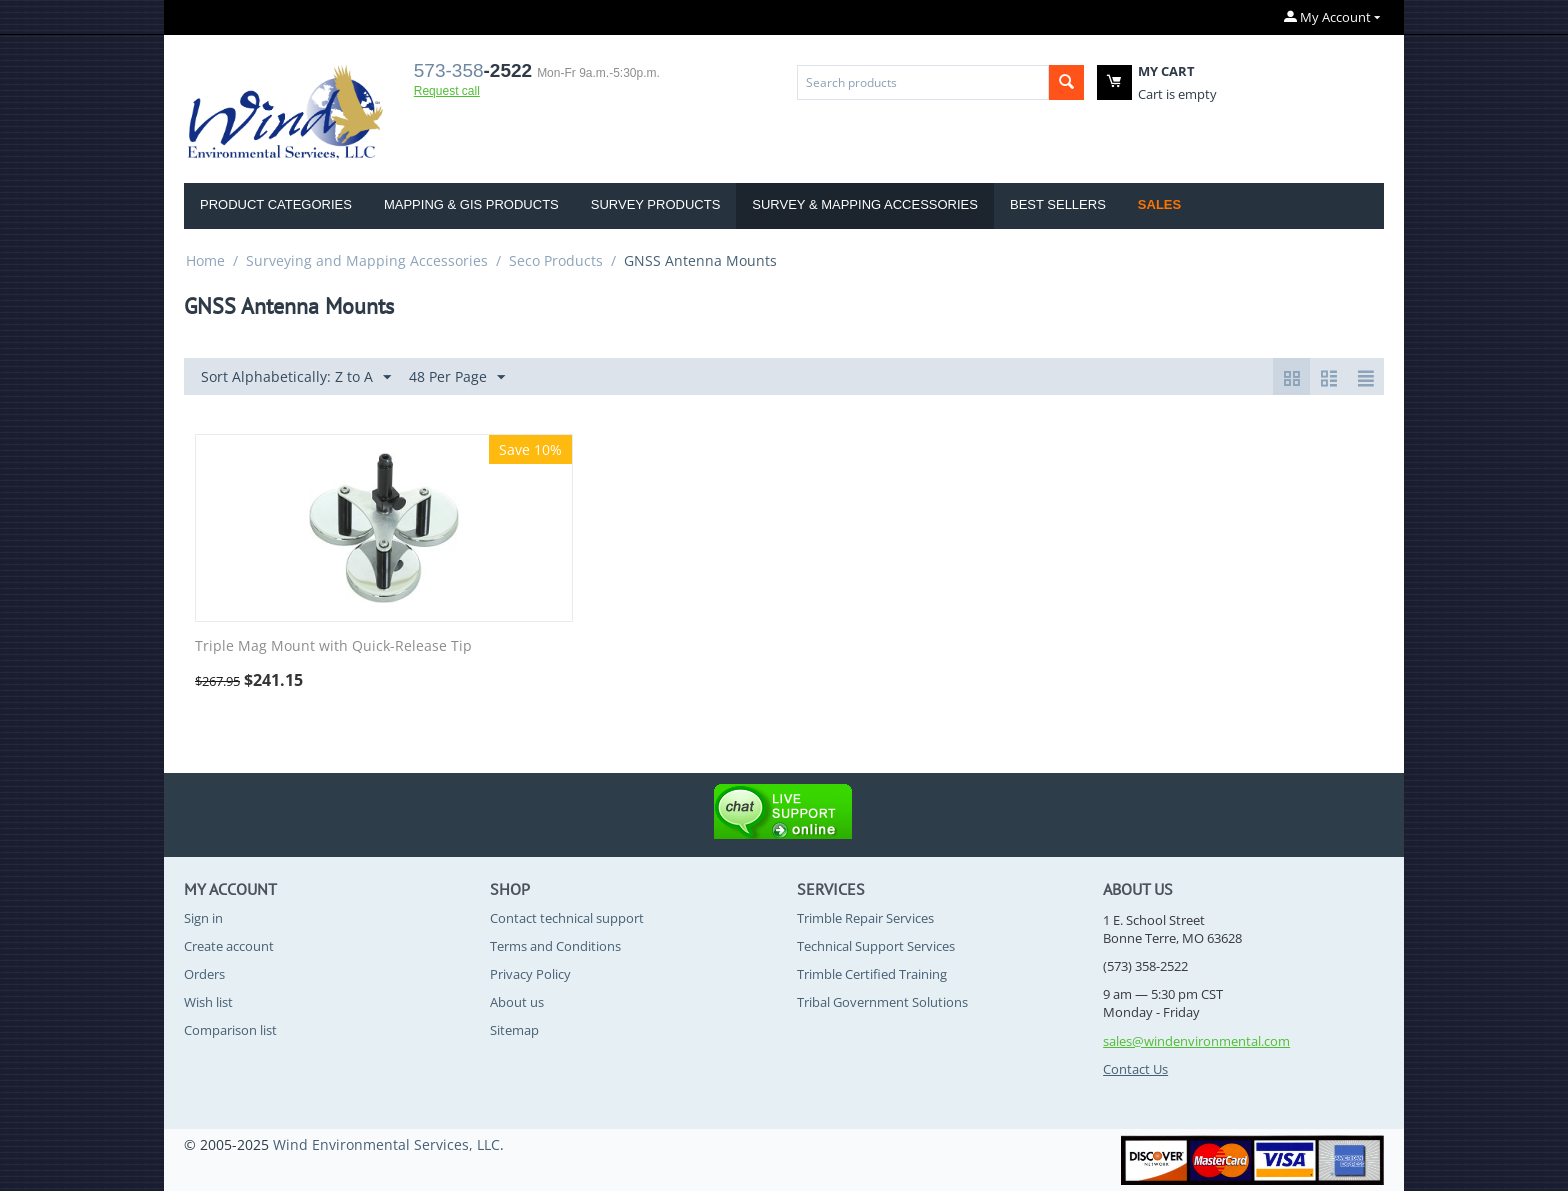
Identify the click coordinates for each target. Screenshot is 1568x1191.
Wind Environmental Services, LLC (386, 1144)
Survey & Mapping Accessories (865, 204)
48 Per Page (457, 377)
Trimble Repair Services (865, 918)
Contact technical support (567, 918)
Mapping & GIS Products (471, 204)
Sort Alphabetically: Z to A (296, 377)
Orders (204, 974)
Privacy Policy (530, 974)
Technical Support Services (876, 946)
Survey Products (656, 204)
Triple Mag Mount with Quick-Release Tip (333, 646)
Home (205, 260)
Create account (229, 946)
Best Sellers (1058, 204)
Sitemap (514, 1030)
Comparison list (230, 1030)
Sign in (203, 918)
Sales (1159, 204)
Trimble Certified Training (872, 974)
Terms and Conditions (555, 946)
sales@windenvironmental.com (1196, 1041)
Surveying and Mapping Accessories (367, 260)
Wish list (208, 1002)
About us (517, 1002)
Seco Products (556, 260)
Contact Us (1135, 1069)
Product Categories (276, 204)
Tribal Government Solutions (882, 1002)
